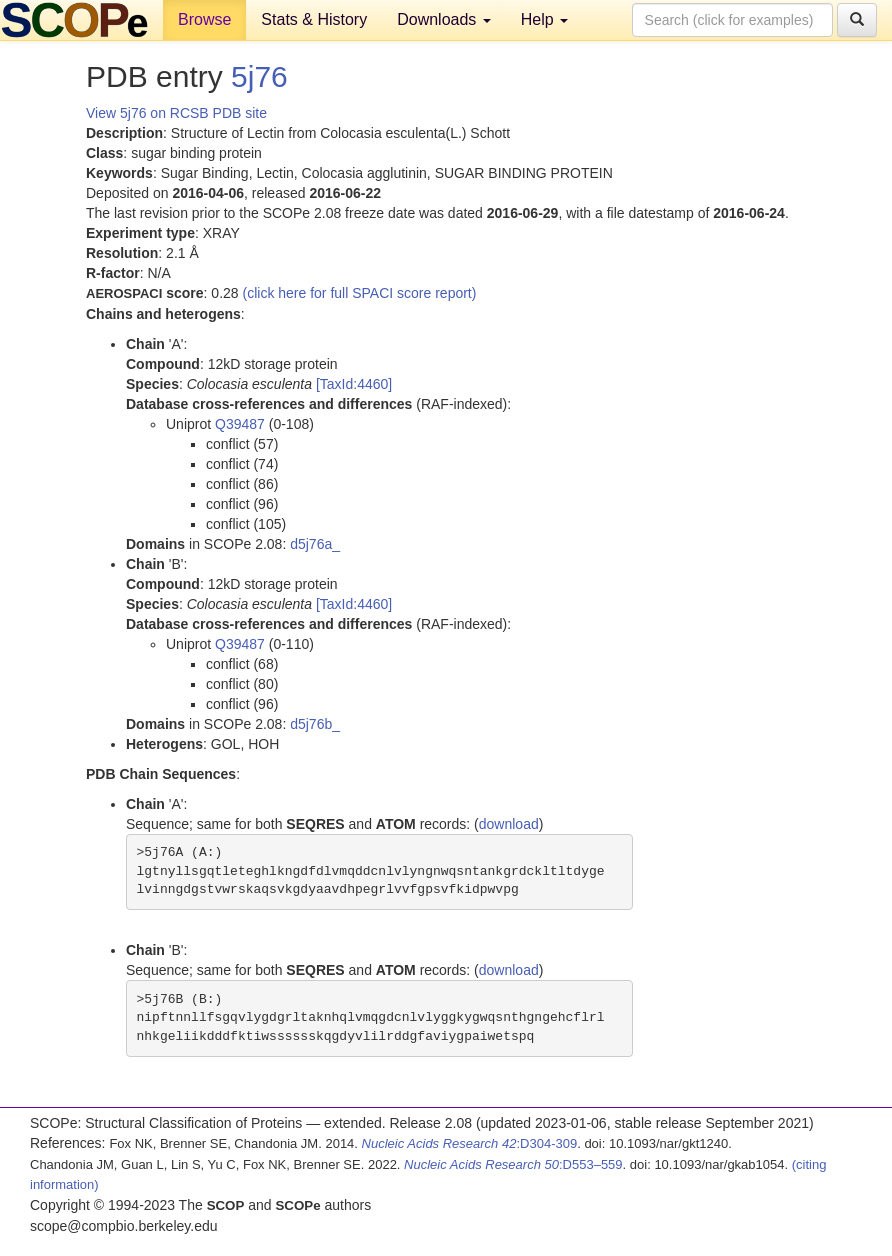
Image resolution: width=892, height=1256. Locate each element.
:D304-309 (470, 1143)
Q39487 (240, 424)
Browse (204, 19)
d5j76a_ (315, 544)
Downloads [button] (444, 19)
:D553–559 (513, 1164)
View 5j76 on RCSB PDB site (176, 113)
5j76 (259, 76)
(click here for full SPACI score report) (360, 293)
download (509, 824)
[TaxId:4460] (354, 384)
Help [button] (544, 19)
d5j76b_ (315, 724)
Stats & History (314, 19)
